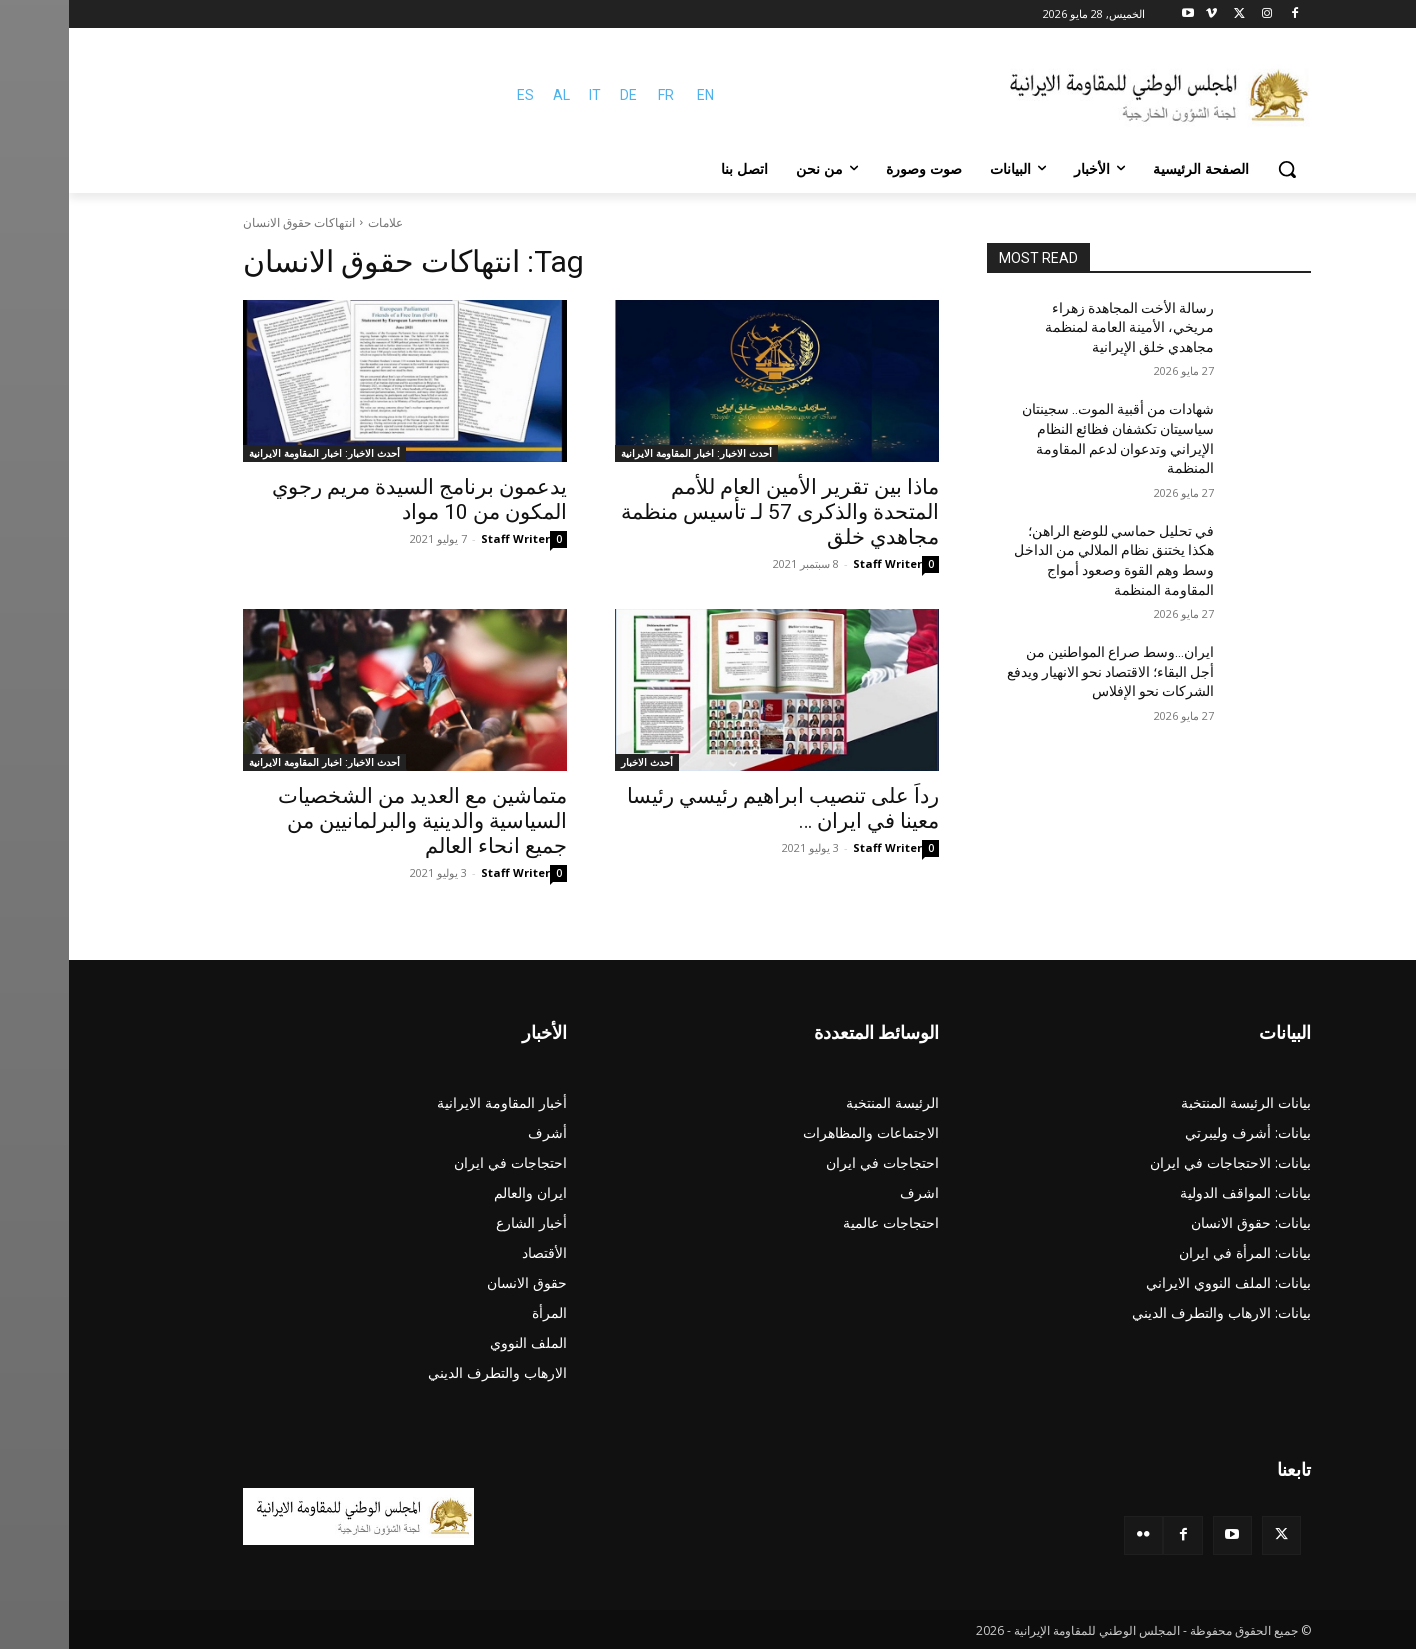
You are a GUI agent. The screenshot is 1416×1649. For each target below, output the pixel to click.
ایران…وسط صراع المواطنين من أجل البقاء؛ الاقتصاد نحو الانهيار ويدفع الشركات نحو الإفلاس (1041, 671)
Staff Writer (818, 563)
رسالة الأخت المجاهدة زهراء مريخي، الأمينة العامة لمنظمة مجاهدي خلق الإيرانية (1060, 327)
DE (559, 95)
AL (492, 95)
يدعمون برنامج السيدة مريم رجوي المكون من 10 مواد (350, 499)
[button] (1218, 169)
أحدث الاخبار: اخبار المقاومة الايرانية (627, 453)
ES (456, 95)
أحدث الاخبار (578, 762)
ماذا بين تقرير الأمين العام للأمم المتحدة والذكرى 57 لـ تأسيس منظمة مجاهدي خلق (711, 512)
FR (597, 95)
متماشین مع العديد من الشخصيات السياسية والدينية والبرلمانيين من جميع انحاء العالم (353, 821)
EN (636, 95)
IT (526, 95)
